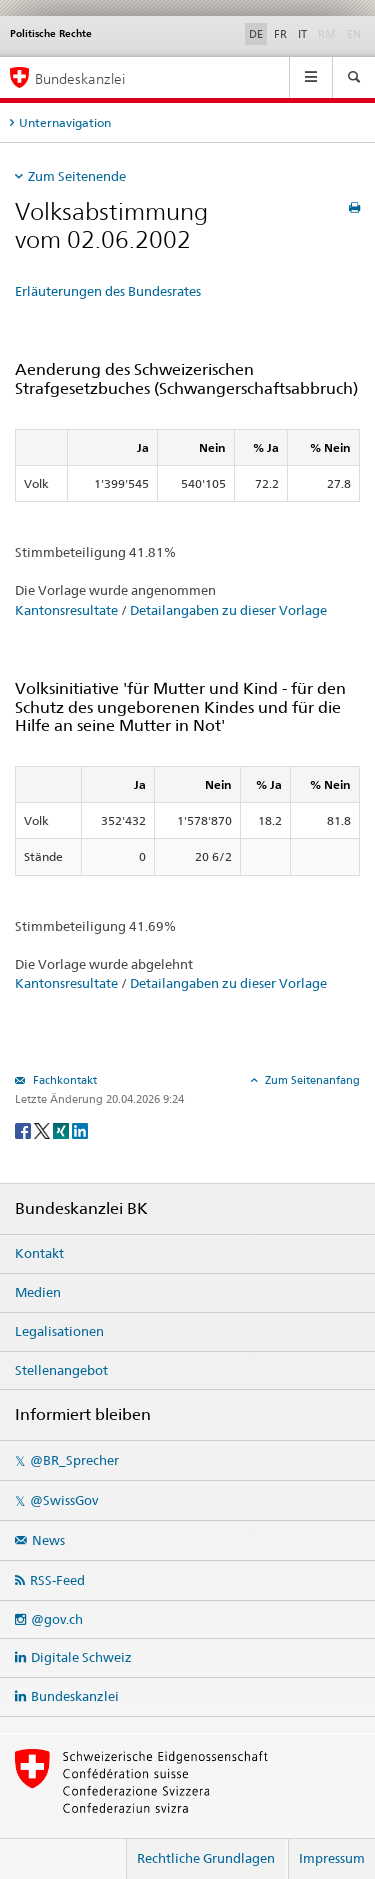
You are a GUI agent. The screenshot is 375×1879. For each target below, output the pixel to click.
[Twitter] (43, 1129)
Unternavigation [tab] (65, 122)
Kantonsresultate (66, 610)
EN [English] (354, 34)
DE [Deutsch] (256, 34)
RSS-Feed (57, 1580)
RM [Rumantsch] (327, 34)
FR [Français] (280, 34)
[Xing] (62, 1129)
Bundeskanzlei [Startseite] (80, 78)
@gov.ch (57, 1619)
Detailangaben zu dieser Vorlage (228, 610)
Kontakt (39, 1253)
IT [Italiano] (302, 34)
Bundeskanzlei (75, 1696)
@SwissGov (64, 1500)
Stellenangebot (61, 1370)
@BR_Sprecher (74, 1460)
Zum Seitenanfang (311, 1080)
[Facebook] (24, 1129)
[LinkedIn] (80, 1129)
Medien (38, 1292)
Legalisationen (59, 1331)
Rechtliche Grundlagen (206, 1858)
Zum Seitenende (77, 176)
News (48, 1540)
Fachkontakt (63, 1080)
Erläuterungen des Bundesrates (108, 291)
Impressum (332, 1858)
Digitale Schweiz (81, 1657)
